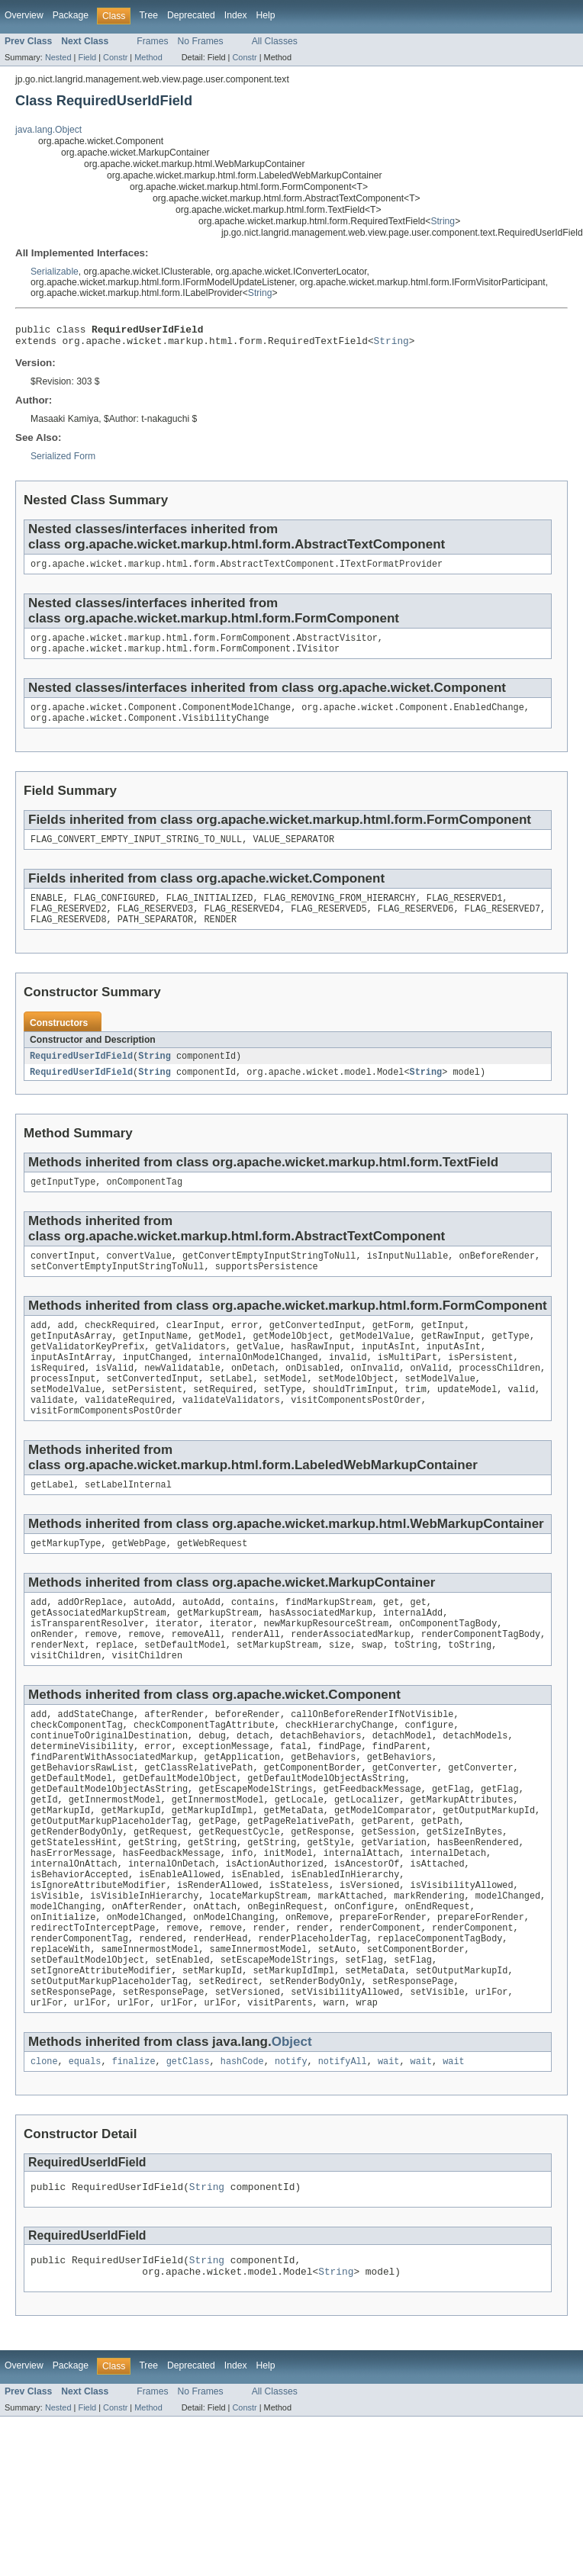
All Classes (275, 41)
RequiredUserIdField (81, 1075)
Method (148, 57)
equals (85, 2156)
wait (388, 2156)
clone (44, 2156)
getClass (188, 2156)
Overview (24, 15)
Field (87, 57)
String (442, 221)
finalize (134, 2156)
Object (292, 2134)
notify (291, 2156)
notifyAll (342, 2156)
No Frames (201, 41)
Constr (115, 57)
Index (235, 15)
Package (71, 15)
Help (265, 15)
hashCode (242, 2156)
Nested (58, 57)
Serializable (55, 271)
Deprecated (191, 15)
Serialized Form (63, 460)
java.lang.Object (48, 129)
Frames (152, 41)
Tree (148, 15)
